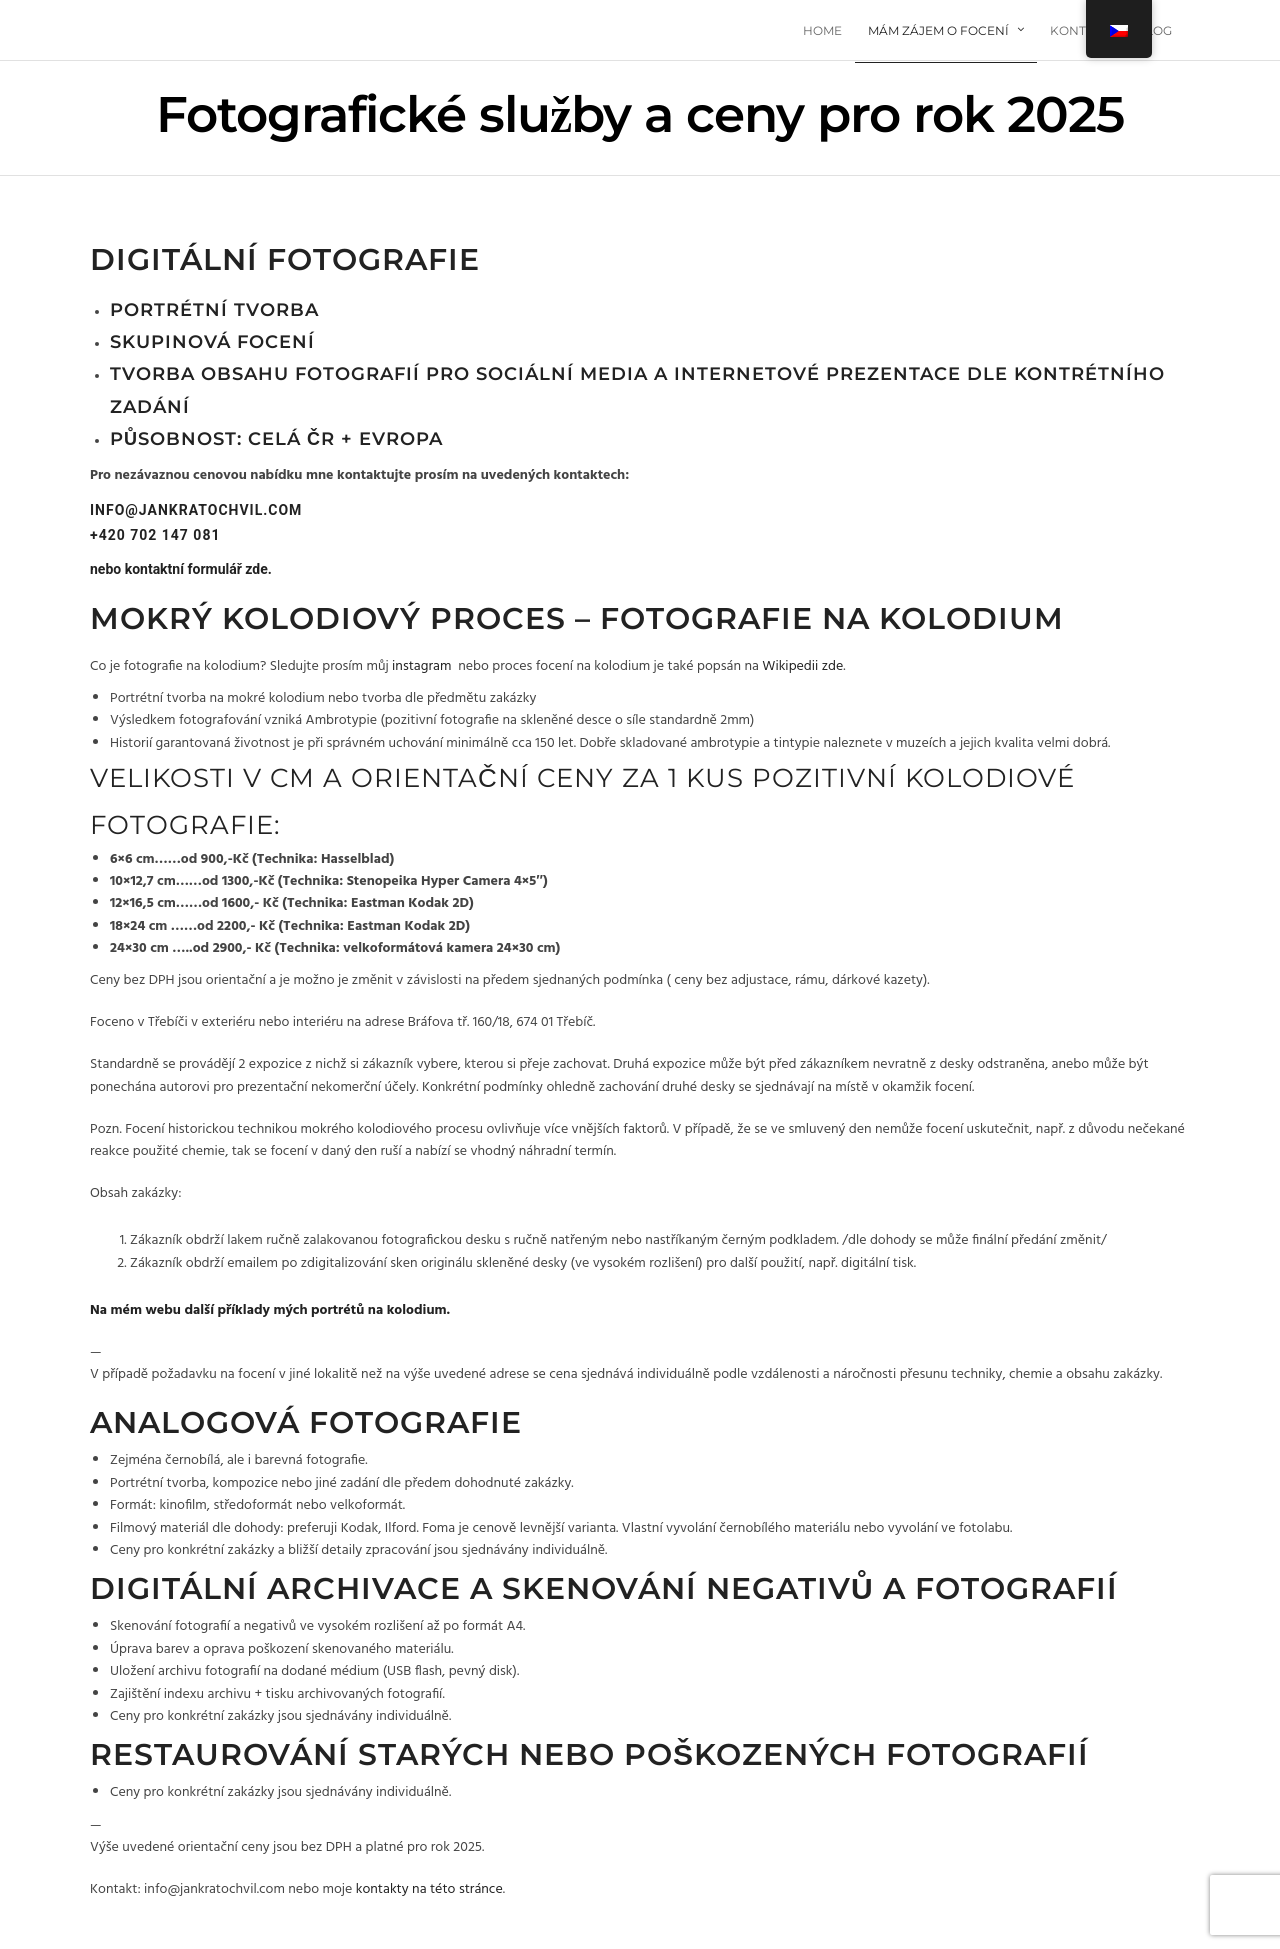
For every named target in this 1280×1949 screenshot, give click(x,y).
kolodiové (990, 778)
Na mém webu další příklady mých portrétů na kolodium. (270, 1310)
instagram (421, 666)
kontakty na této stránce (429, 1889)
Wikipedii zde (802, 666)
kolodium (971, 618)
